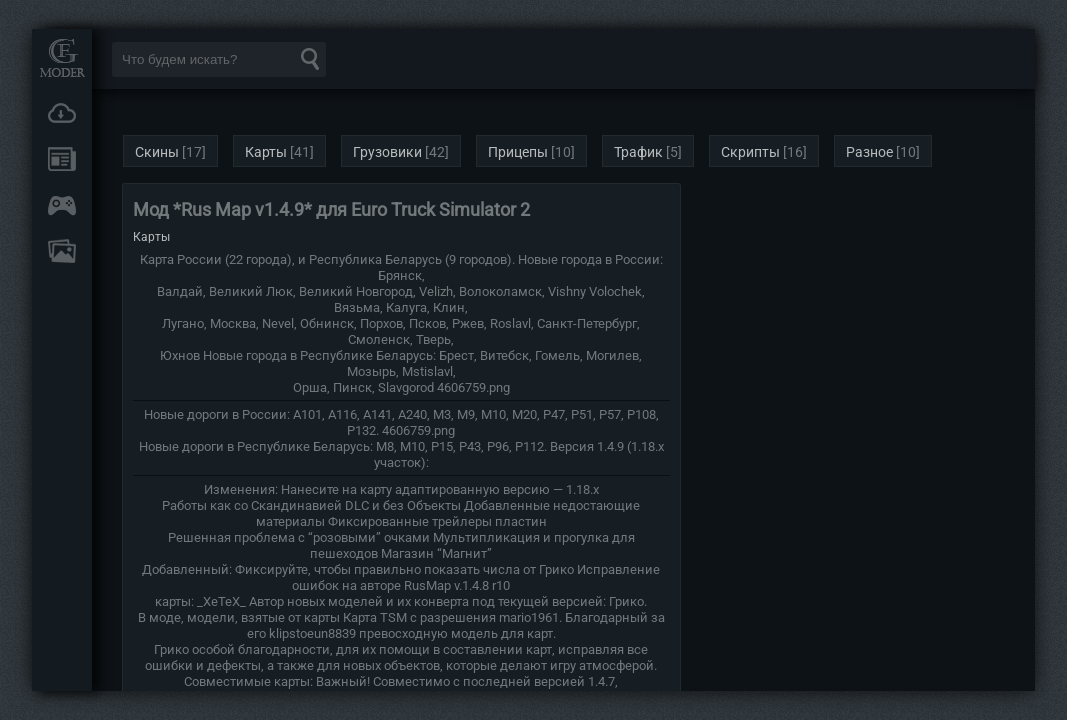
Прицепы (518, 152)
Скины (157, 152)
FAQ (62, 251)
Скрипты (750, 152)
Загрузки (62, 113)
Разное (869, 152)
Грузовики (387, 152)
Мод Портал (62, 57)
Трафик (638, 152)
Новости (62, 159)
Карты (266, 152)
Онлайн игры (62, 205)
